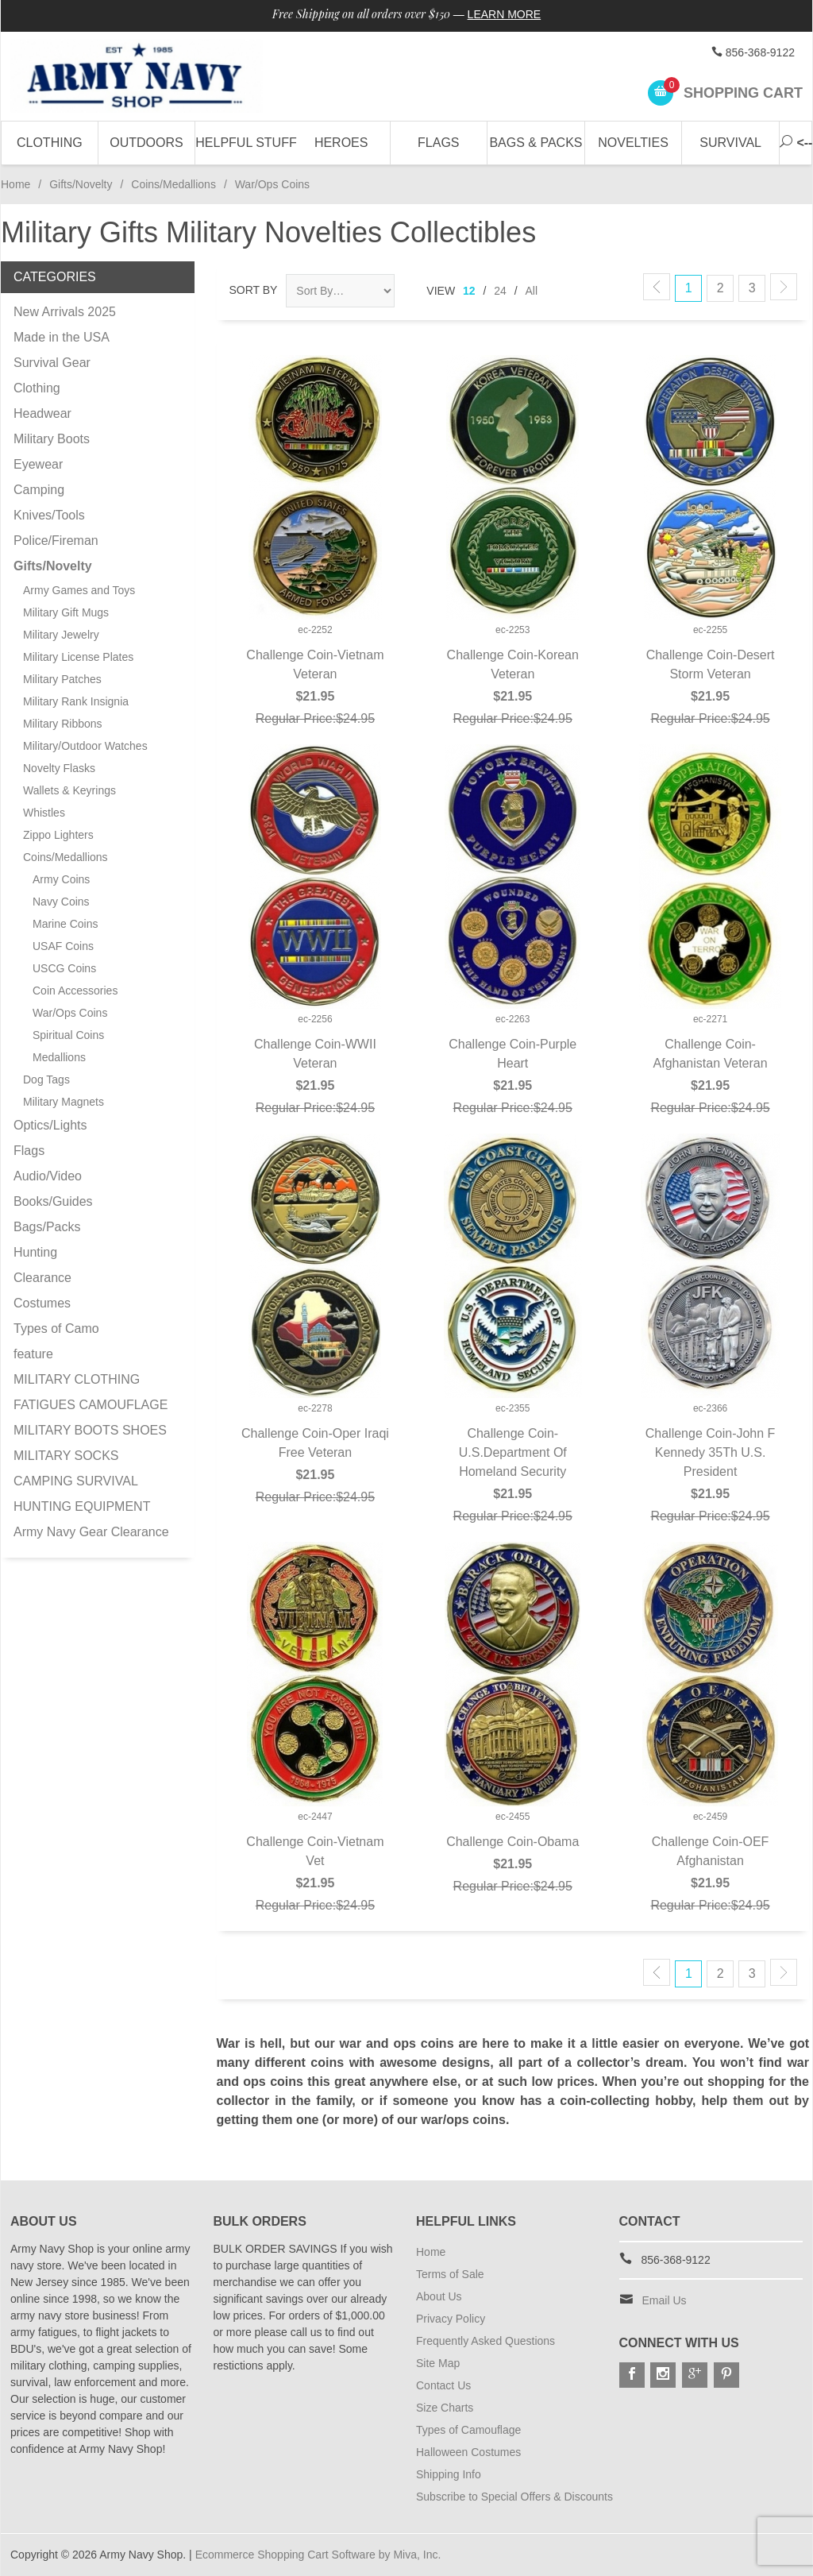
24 (500, 290)
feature (33, 1354)
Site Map (438, 2363)
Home (15, 184)
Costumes (42, 1303)
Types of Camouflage (468, 2429)
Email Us (664, 2300)
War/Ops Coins (70, 1012)
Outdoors (146, 142)
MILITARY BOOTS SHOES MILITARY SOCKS (90, 1442)
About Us (439, 2296)
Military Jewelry (61, 634)
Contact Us (443, 2385)
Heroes (341, 142)
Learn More (504, 14)
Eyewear (38, 464)
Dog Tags (46, 1079)
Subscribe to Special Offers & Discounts (514, 2496)
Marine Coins (65, 923)
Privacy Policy (450, 2318)
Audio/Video (47, 1176)
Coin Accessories (75, 990)
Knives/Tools (49, 515)
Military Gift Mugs (66, 612)
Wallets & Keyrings (69, 790)
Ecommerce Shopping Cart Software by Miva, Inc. (318, 2554)
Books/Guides (53, 1201)
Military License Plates (78, 657)
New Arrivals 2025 (64, 312)
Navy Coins (61, 901)
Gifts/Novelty (80, 184)
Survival (730, 142)
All (532, 290)
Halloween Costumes (468, 2452)
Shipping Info (448, 2474)
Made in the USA (61, 337)
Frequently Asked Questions (485, 2341)
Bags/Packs (46, 1227)
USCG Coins (64, 968)
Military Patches (62, 679)
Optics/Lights (50, 1125)
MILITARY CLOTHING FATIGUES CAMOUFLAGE (90, 1392)
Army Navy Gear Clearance (91, 1532)
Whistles (44, 812)
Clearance (42, 1277)
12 (469, 290)
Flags (438, 142)
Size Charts (444, 2407)
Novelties (633, 142)
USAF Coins (63, 946)
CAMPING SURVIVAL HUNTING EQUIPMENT (81, 1493)
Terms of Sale (450, 2274)
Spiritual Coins (68, 1035)
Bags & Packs (535, 142)
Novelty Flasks (59, 768)
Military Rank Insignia (76, 701)
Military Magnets (63, 1101)
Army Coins (61, 879)
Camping (38, 489)
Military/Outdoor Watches (85, 746)
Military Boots (51, 439)
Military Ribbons (62, 723)
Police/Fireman (55, 540)
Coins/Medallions (173, 184)
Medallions (59, 1057)
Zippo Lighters (58, 834)
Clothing (50, 142)
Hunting (35, 1252)
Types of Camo (56, 1328)
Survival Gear (52, 362)
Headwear (42, 413)
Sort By (253, 290)
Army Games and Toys (79, 590)
